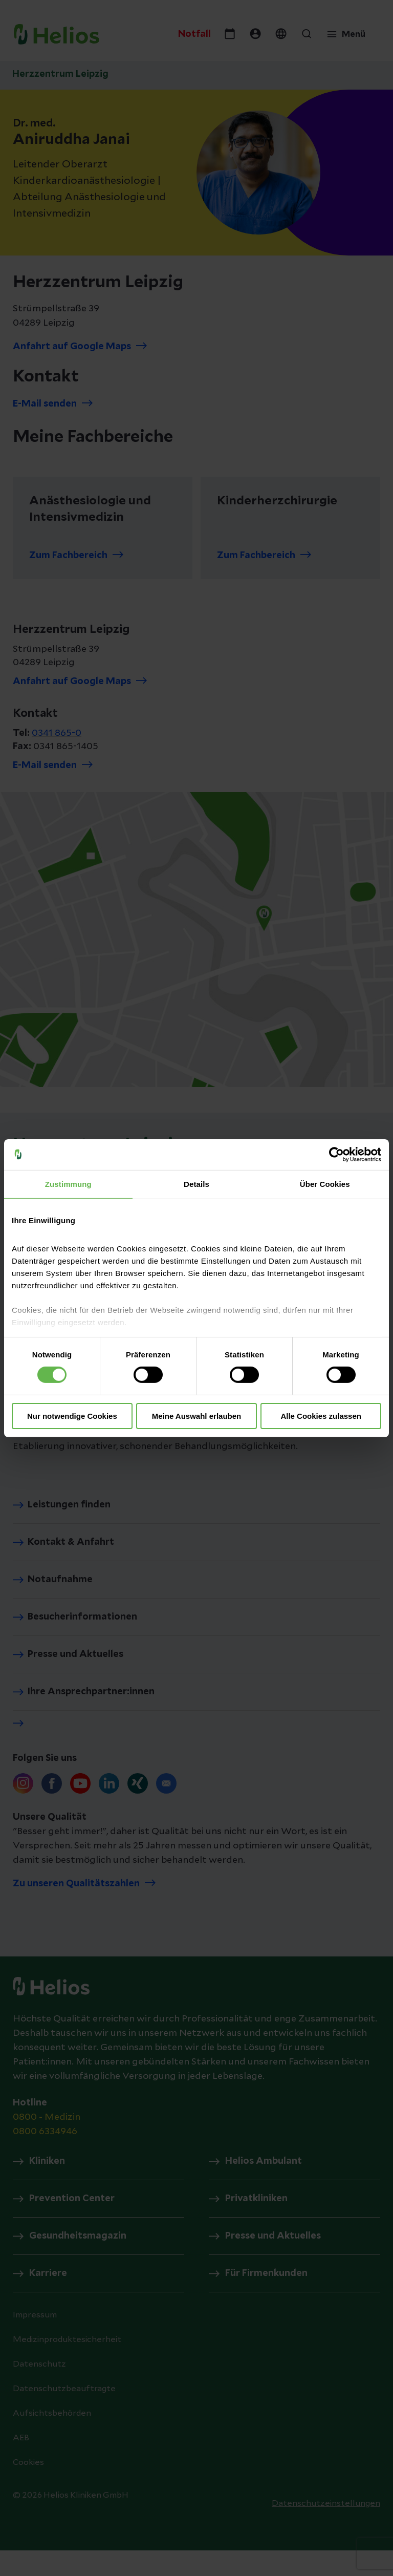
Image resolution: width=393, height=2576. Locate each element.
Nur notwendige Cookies (72, 1416)
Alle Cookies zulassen (320, 1416)
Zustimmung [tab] (68, 1183)
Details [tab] (196, 1183)
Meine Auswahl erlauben (197, 1416)
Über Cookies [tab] (325, 1183)
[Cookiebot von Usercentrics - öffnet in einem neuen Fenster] (336, 1154)
